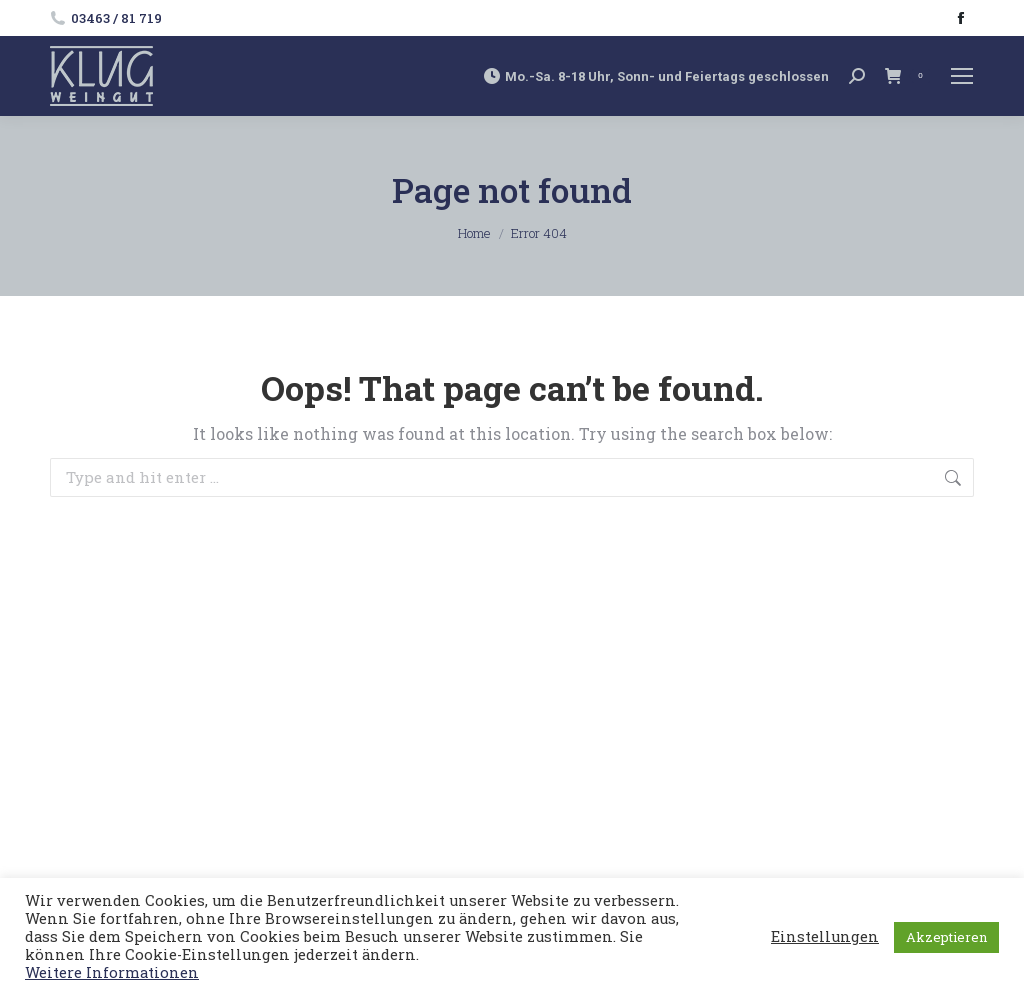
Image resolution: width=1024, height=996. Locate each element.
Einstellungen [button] (825, 937)
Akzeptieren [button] (946, 937)
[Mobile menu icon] (962, 76)
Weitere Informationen (112, 972)
